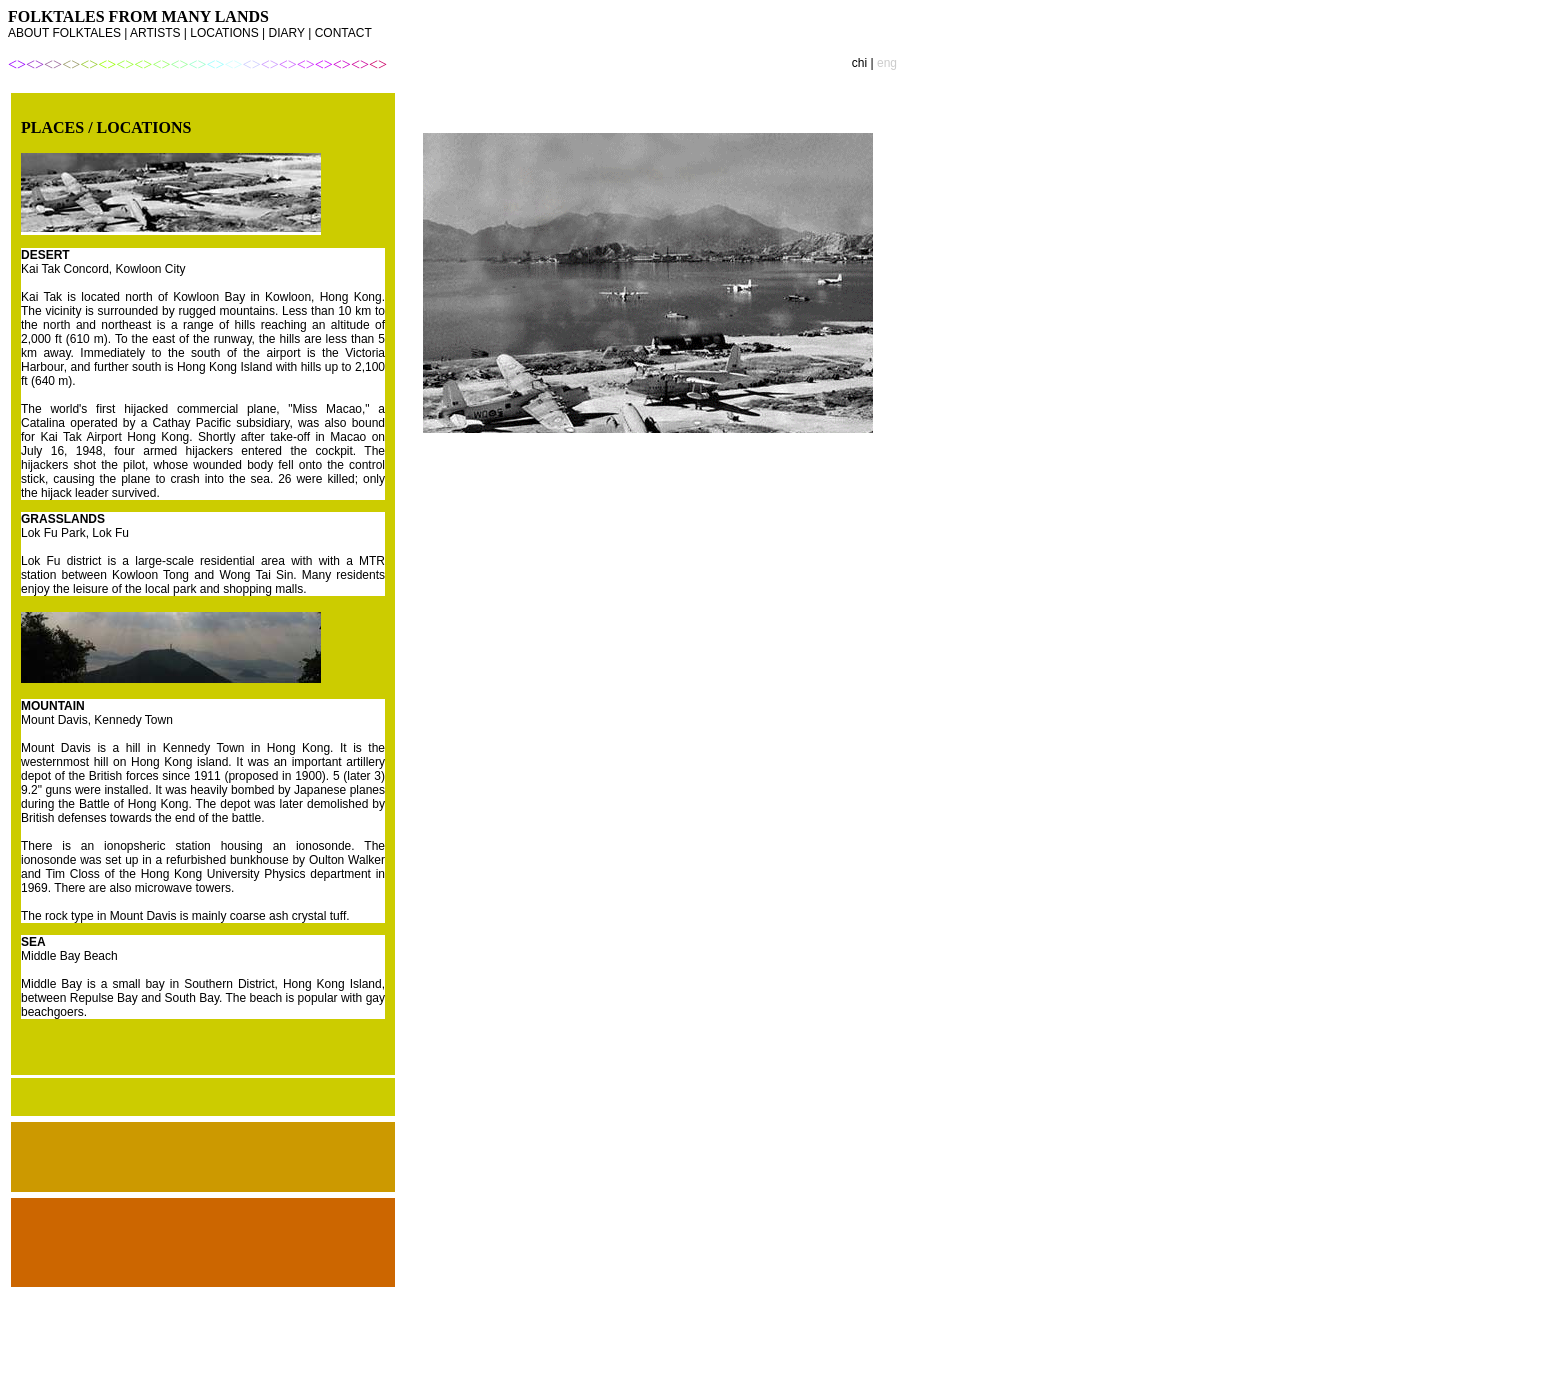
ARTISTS (155, 33)
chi (861, 63)
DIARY (287, 33)
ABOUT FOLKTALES (64, 33)
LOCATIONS (224, 33)
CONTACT (343, 33)
